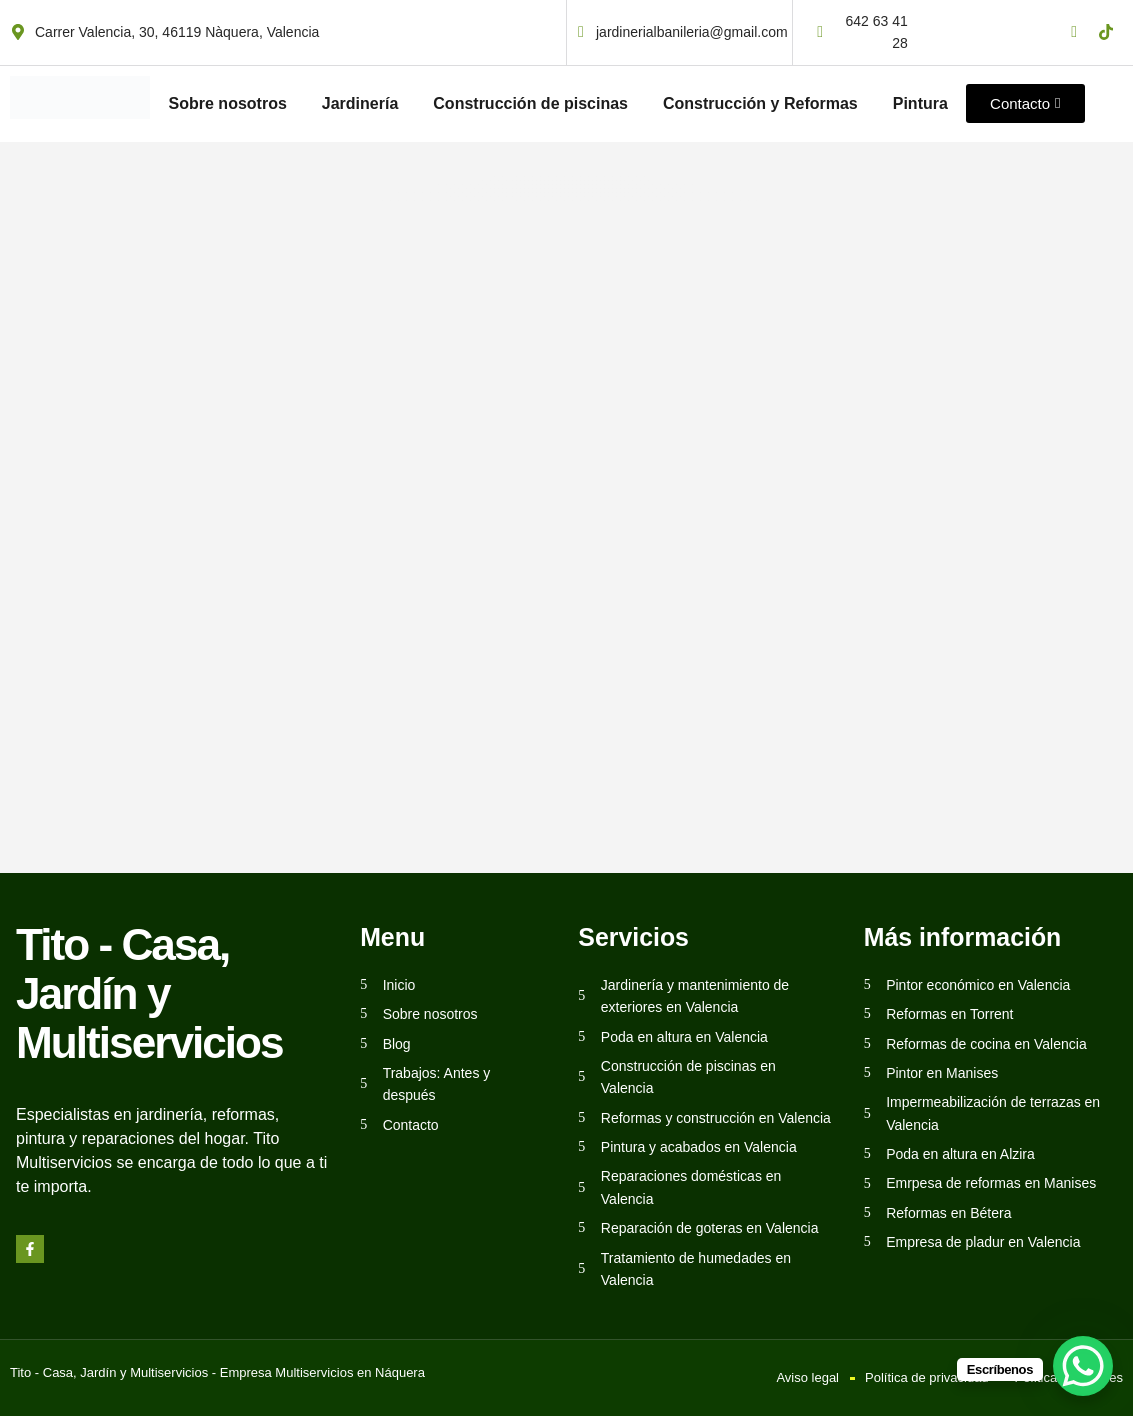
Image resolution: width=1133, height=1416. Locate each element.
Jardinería (360, 103)
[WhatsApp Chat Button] (1083, 1366)
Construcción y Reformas (760, 103)
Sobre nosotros (228, 103)
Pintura (920, 103)
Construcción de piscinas (530, 103)
